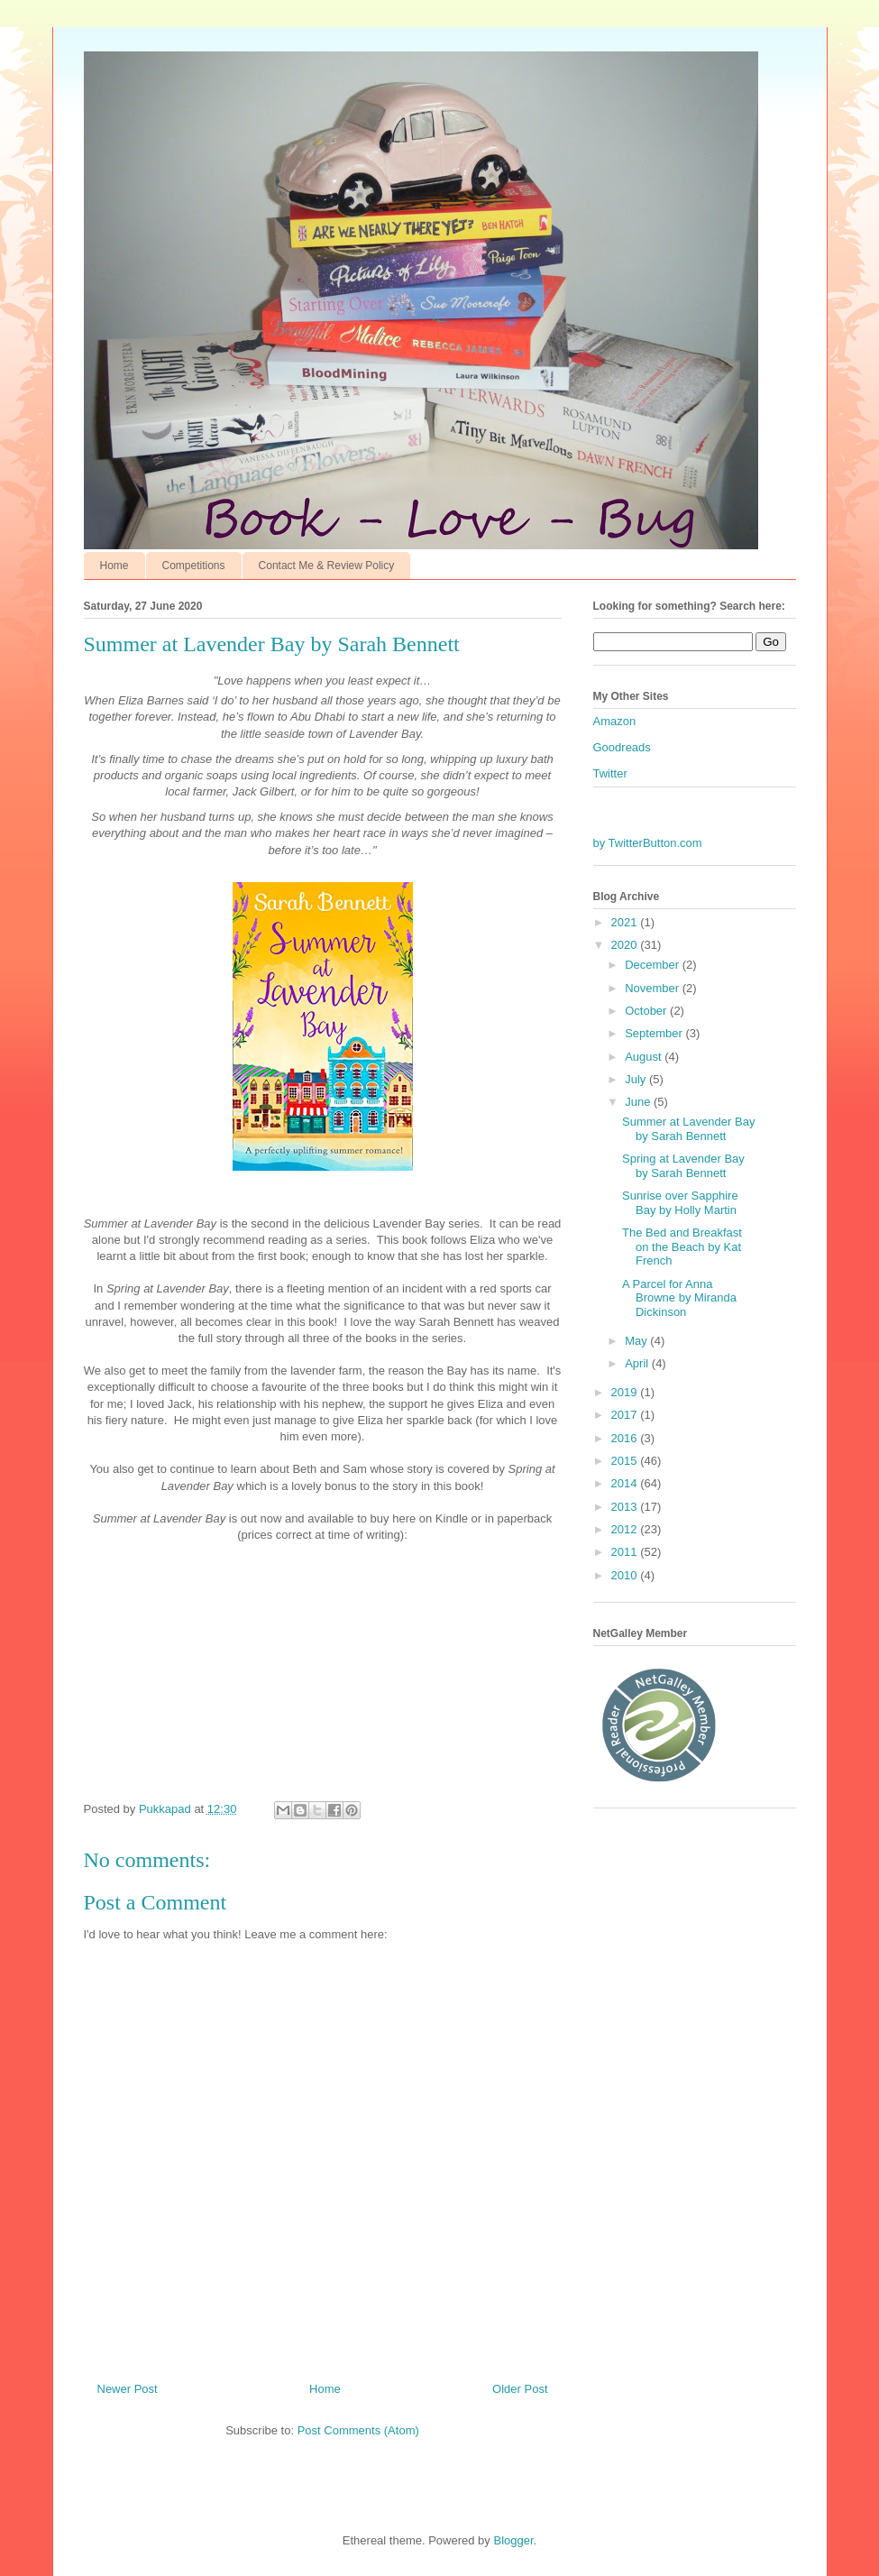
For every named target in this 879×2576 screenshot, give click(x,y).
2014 (626, 1483)
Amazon (614, 721)
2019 (626, 1392)
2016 (626, 1438)
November (653, 988)
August (644, 1056)
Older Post (519, 2389)
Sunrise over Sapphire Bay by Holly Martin (680, 1203)
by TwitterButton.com (647, 843)
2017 (626, 1414)
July (637, 1079)
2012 (626, 1529)
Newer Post (127, 2389)
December (653, 964)
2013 (626, 1506)
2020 (626, 945)
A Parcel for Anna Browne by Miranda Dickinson (679, 1298)
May (637, 1341)
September (655, 1033)
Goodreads (622, 747)
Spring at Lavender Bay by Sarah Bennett (683, 1166)
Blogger (513, 2540)
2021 (626, 922)
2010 (626, 1575)
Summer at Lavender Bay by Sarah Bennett (688, 1129)
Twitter (610, 773)
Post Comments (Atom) (358, 2430)
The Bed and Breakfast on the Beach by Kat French (682, 1246)
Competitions (193, 565)
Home (114, 565)
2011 (626, 1552)
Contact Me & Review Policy (327, 565)
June (639, 1102)
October (647, 1010)
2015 (626, 1460)
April (638, 1363)
